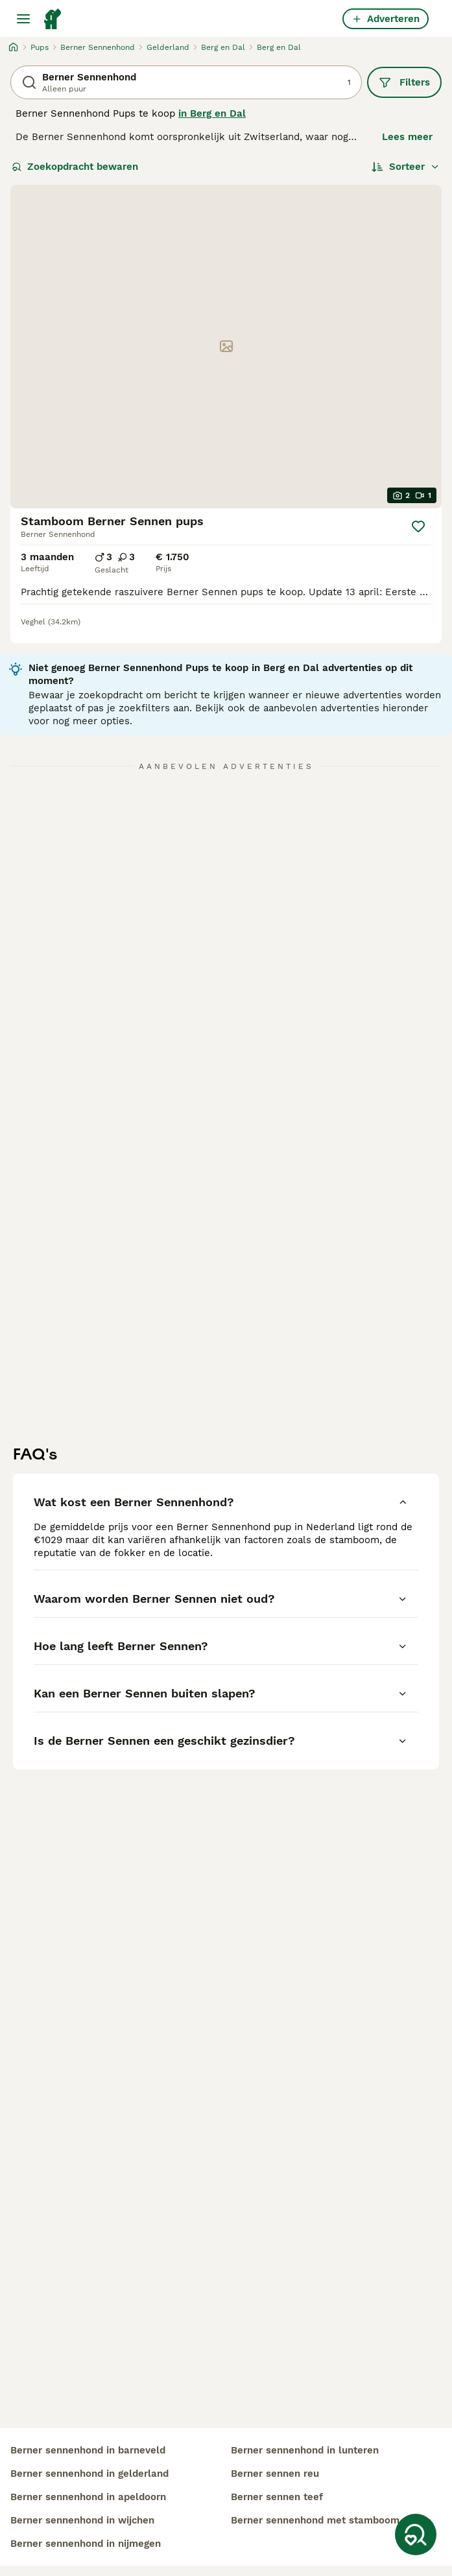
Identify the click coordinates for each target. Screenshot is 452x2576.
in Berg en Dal (212, 113)
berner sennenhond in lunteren (305, 2450)
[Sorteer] (405, 167)
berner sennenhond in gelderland (89, 2473)
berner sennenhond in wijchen (82, 2520)
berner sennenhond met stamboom (315, 2520)
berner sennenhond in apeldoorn (88, 2497)
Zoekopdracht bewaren (75, 166)
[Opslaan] (418, 526)
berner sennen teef (277, 2497)
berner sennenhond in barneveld (87, 2450)
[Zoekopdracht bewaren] (415, 2534)
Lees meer (407, 137)
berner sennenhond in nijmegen (85, 2543)
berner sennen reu (275, 2473)
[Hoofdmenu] (23, 19)
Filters (404, 82)
